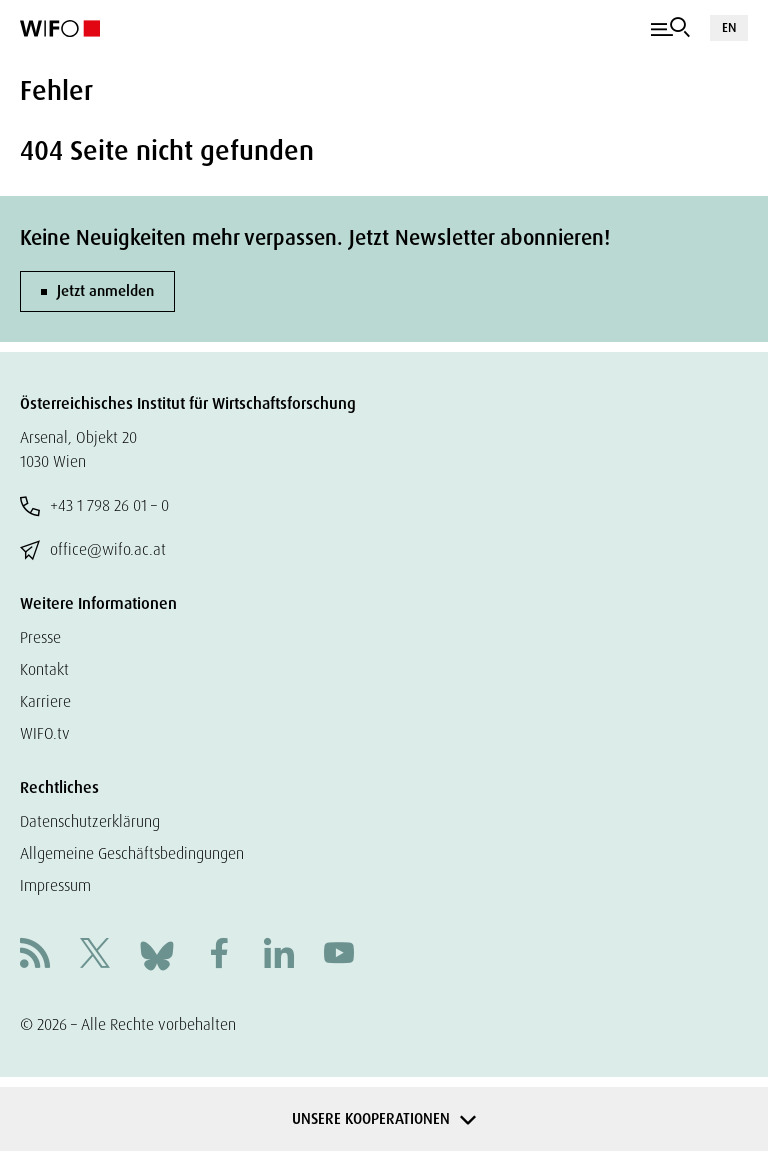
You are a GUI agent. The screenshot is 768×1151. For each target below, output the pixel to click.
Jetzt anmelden (105, 291)
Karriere (45, 701)
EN (729, 27)
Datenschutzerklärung (90, 821)
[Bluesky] (157, 954)
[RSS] (35, 955)
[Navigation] (670, 28)
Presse (40, 637)
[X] (95, 955)
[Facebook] (219, 955)
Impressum (55, 885)
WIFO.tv (45, 733)
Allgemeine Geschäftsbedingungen (132, 853)
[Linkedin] (279, 955)
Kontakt (44, 669)
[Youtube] (339, 955)
